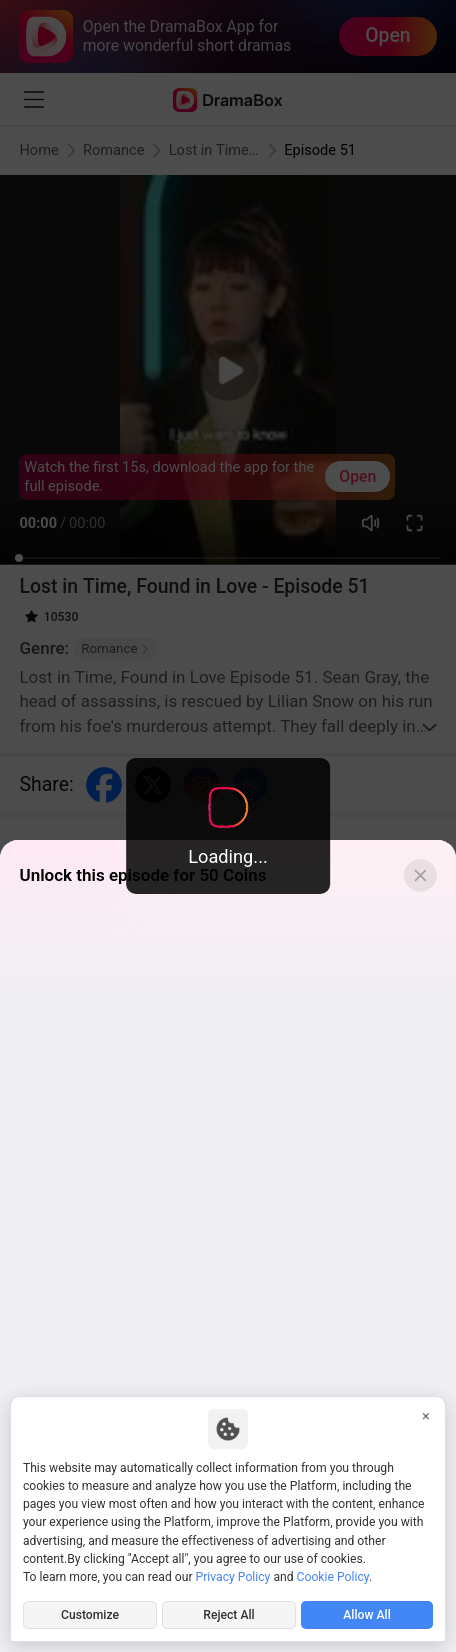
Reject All (228, 1615)
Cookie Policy (333, 1577)
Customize (90, 1615)
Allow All (366, 1615)
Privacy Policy (233, 1577)
